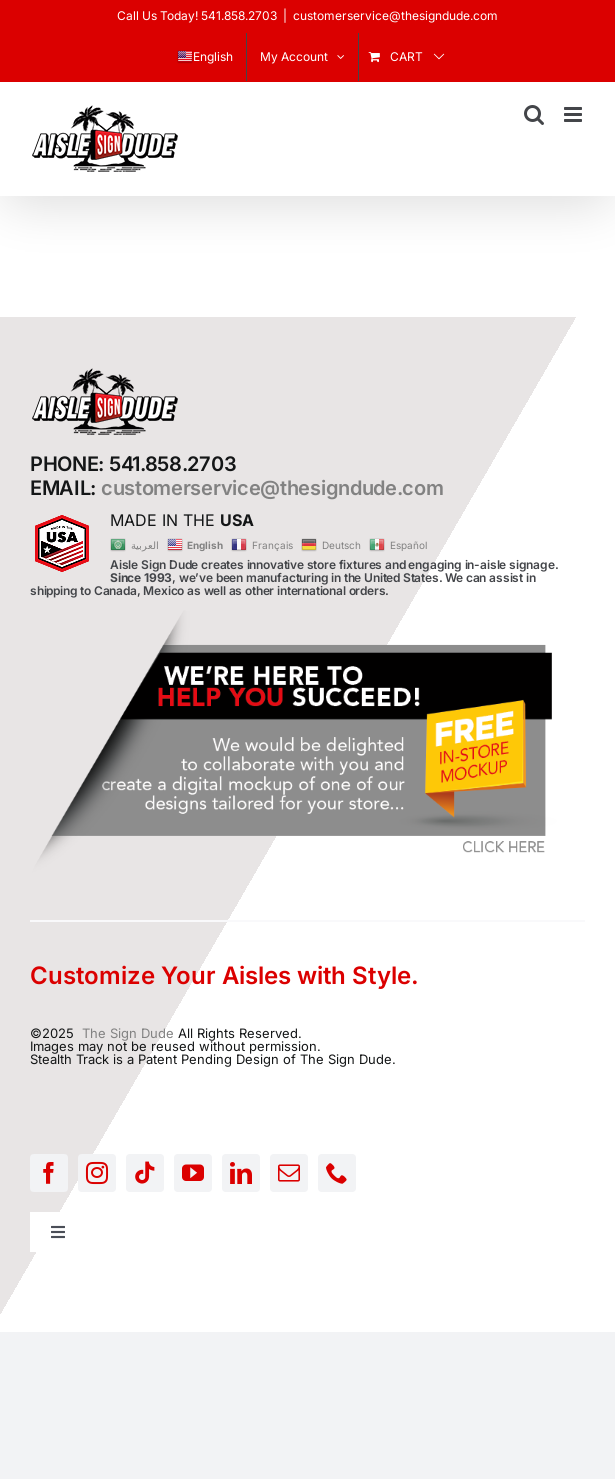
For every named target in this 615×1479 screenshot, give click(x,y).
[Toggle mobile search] (534, 114)
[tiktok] (145, 1173)
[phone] (337, 1173)
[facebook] (49, 1173)
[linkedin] (241, 1173)
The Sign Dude (128, 1033)
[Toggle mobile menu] (574, 114)
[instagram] (97, 1173)
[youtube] (193, 1173)
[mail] (289, 1173)
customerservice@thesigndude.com (395, 15)
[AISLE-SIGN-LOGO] (105, 373)
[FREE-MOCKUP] (295, 616)
